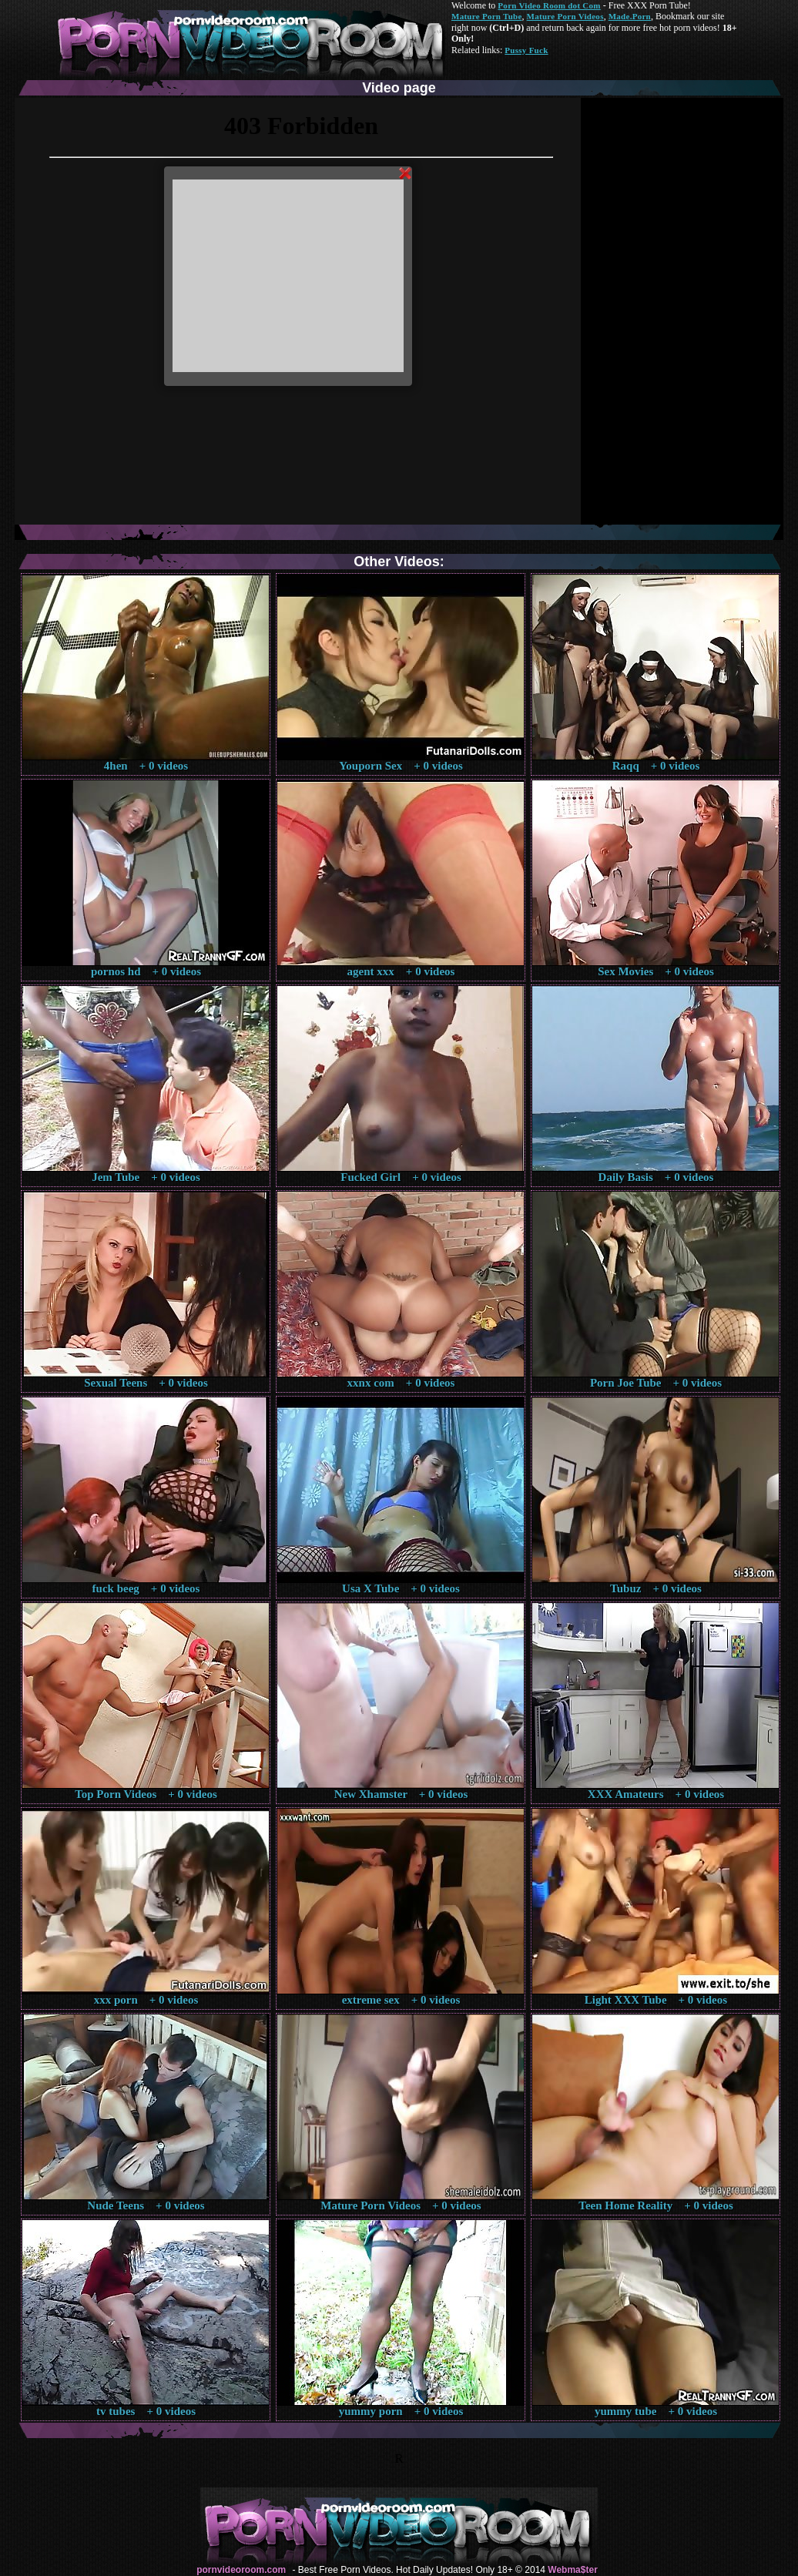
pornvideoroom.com (241, 2569)
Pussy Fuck (526, 50)
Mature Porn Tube (486, 16)
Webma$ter (572, 2569)
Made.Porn (630, 16)
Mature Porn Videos (565, 16)
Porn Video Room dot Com (549, 5)
